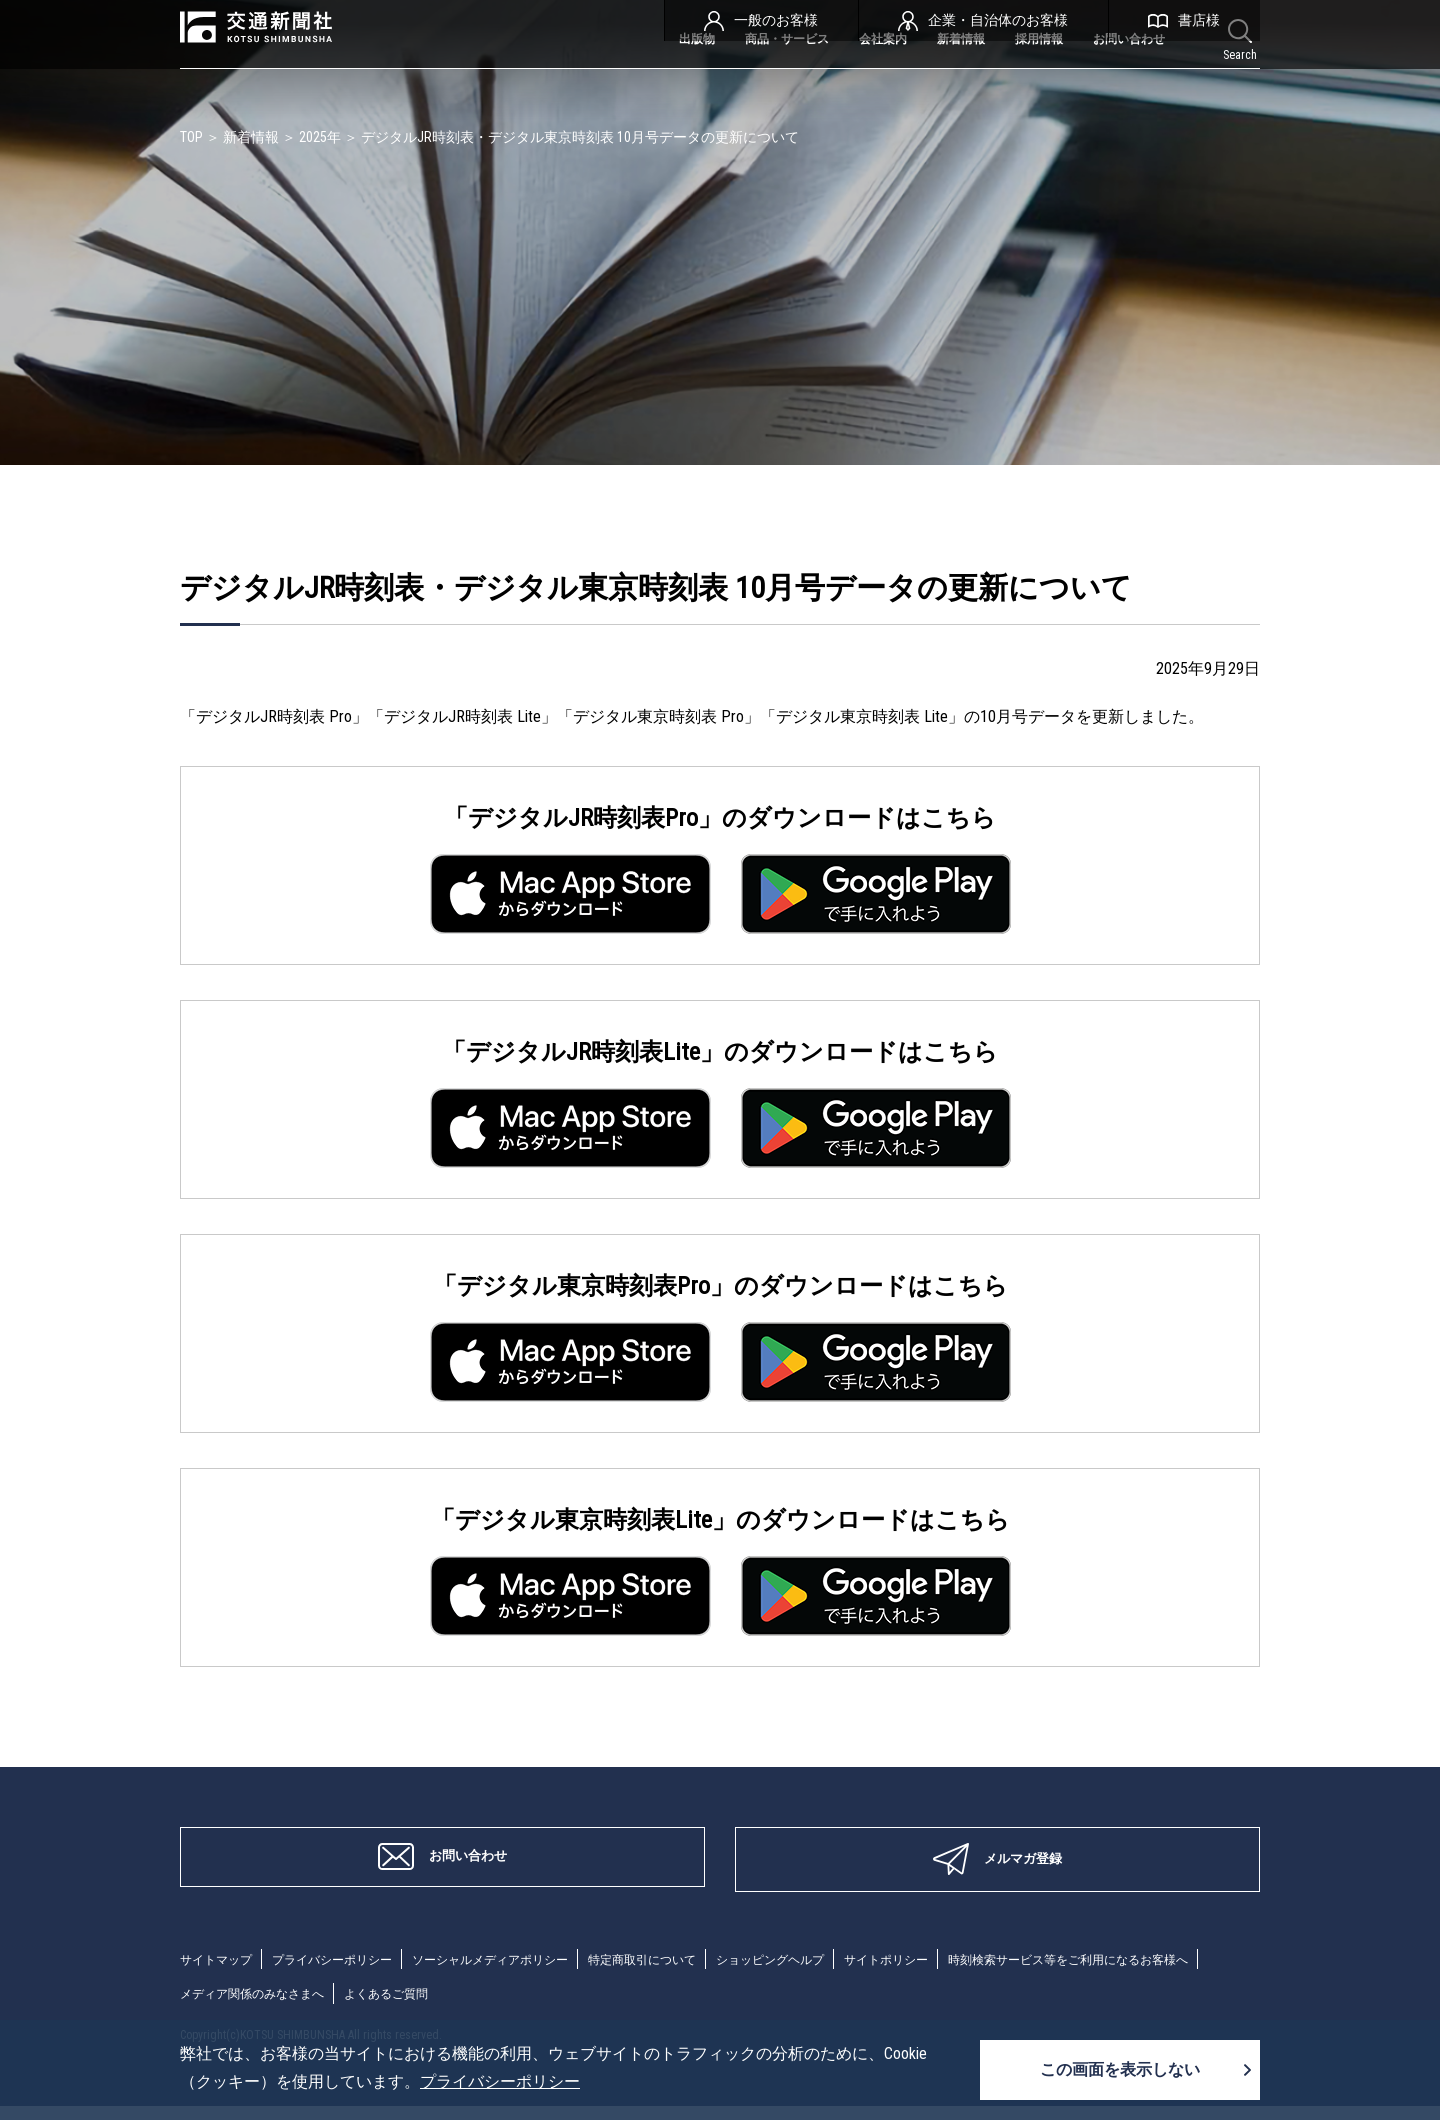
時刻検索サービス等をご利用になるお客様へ (320, 2008)
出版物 (591, 77)
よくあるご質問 (717, 2008)
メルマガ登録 (997, 1867)
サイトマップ (222, 1973)
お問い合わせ (1117, 77)
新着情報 (913, 77)
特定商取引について (709, 1973)
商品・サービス (701, 77)
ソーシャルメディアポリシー (535, 1973)
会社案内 (819, 77)
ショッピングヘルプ (855, 1973)
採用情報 (1007, 77)
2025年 (320, 137)
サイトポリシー (987, 1973)
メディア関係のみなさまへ (564, 2008)
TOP (191, 137)
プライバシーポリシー (354, 1973)
